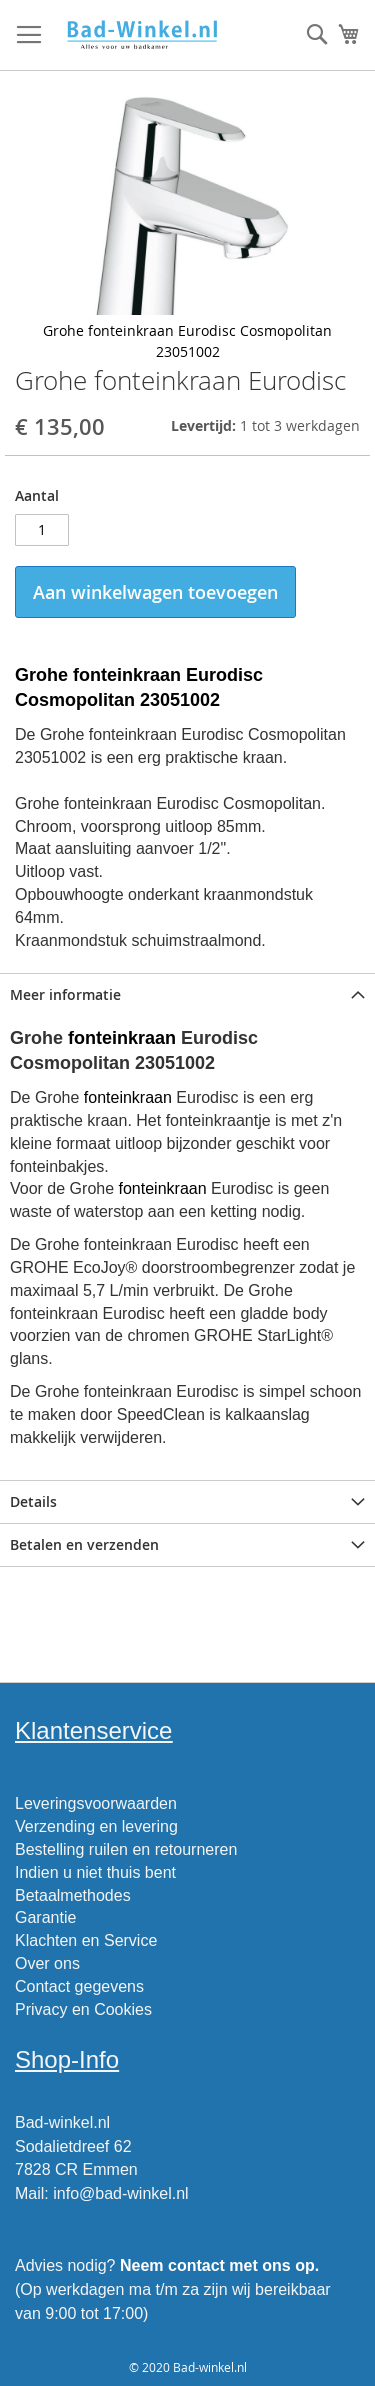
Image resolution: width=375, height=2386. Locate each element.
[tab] (187, 994)
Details (33, 1501)
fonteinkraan (122, 1038)
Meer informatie (65, 994)
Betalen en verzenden (84, 1544)
